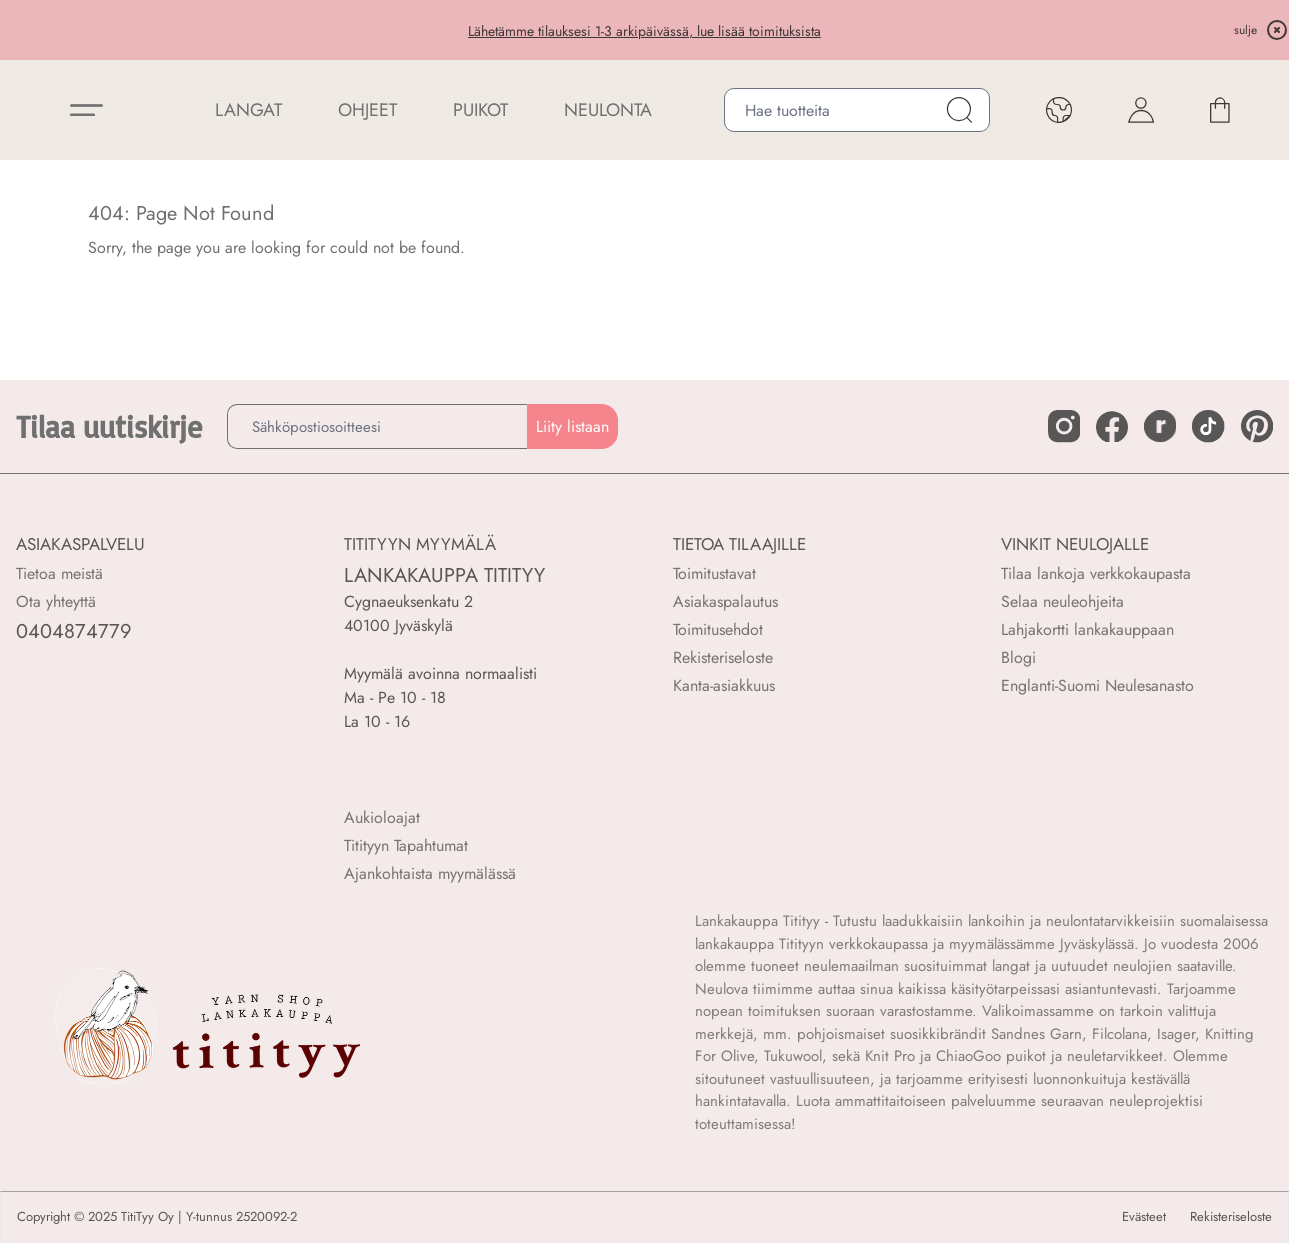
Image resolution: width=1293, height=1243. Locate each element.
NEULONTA (608, 110)
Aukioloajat (382, 817)
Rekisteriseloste (723, 657)
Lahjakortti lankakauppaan (1087, 629)
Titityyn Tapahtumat (406, 845)
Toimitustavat (714, 573)
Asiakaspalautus (725, 601)
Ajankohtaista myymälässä (430, 873)
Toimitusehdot (718, 629)
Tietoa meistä (59, 573)
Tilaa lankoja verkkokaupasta (1096, 573)
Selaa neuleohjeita (1062, 601)
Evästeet (1144, 1217)
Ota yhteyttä (56, 601)
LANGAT (248, 110)
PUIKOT (480, 110)
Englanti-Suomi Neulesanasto (1097, 685)
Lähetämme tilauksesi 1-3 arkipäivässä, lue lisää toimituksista (644, 31)
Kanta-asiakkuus (724, 685)
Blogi (1018, 657)
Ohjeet (367, 110)
